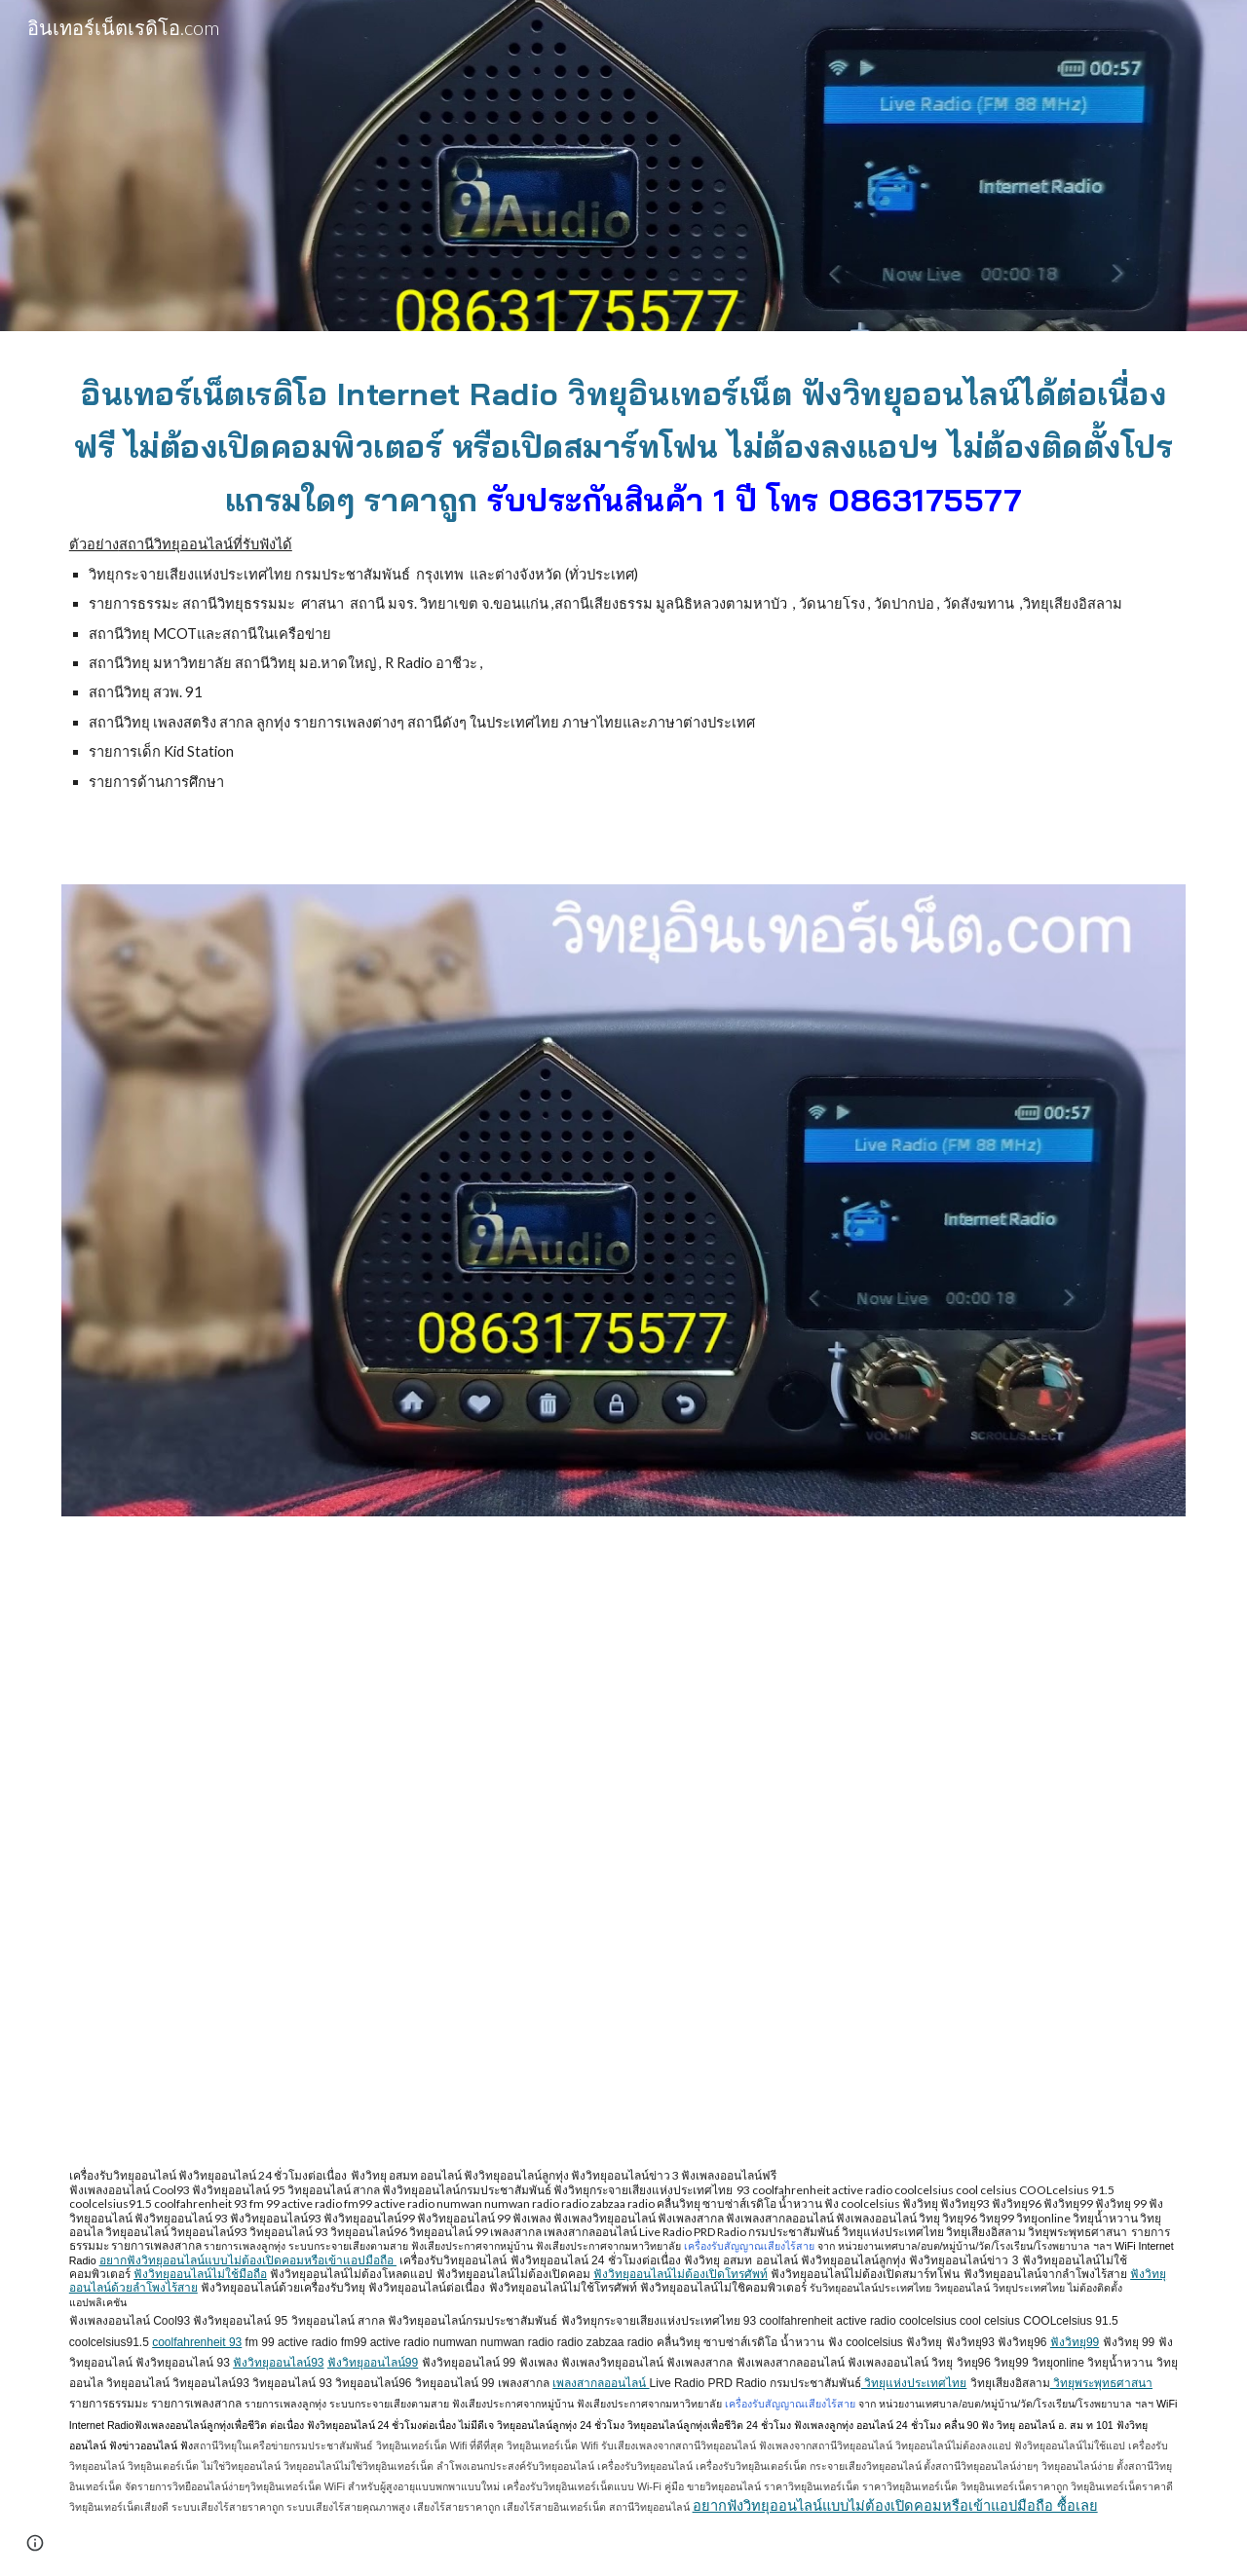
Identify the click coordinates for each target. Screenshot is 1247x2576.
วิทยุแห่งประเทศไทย (913, 2383)
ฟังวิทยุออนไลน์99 (372, 2363)
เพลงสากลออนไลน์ (600, 2383)
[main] (623, 596)
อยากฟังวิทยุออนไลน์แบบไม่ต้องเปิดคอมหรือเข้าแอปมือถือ (248, 2260)
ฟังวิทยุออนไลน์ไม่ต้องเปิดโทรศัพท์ (680, 2274)
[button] (35, 2543)
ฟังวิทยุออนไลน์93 (278, 2363)
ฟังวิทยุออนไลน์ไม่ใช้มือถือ (200, 2274)
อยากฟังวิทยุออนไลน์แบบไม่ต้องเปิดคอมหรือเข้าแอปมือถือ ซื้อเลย (895, 2506)
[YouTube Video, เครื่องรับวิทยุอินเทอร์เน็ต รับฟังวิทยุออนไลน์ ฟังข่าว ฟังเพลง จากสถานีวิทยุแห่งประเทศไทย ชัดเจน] (623, 1838)
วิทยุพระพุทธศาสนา (1101, 2383)
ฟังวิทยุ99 (1074, 2342)
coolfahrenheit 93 (197, 2342)
